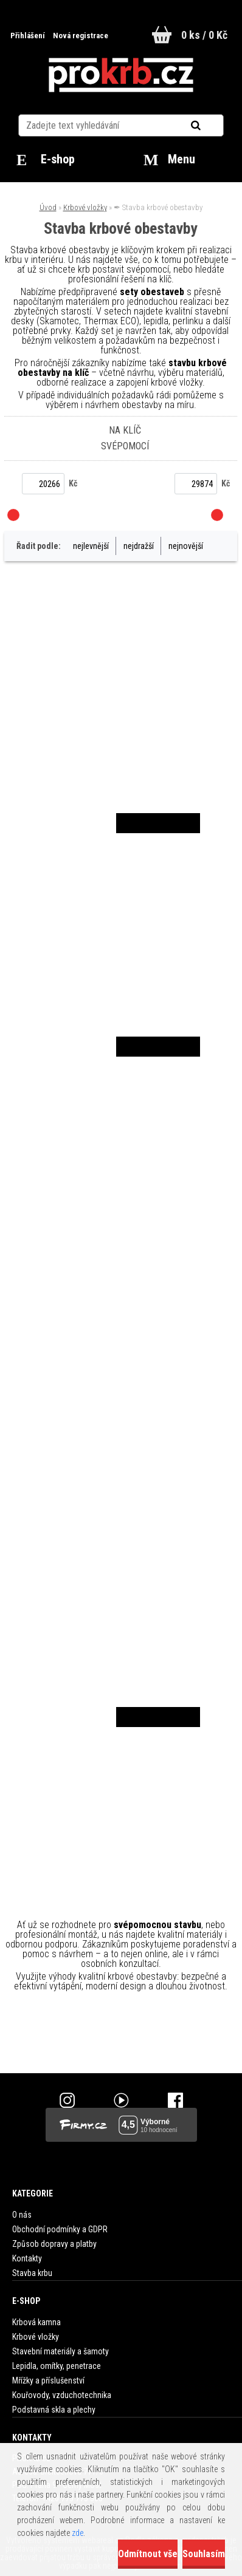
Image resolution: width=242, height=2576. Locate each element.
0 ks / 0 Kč (204, 35)
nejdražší (138, 546)
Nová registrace (80, 35)
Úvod (48, 207)
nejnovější (185, 546)
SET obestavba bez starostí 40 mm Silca (120, 1610)
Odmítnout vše (148, 2554)
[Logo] (120, 75)
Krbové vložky (85, 207)
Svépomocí (125, 446)
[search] (210, 125)
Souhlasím (203, 2554)
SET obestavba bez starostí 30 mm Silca (120, 1387)
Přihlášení (28, 35)
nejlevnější (91, 546)
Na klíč (125, 430)
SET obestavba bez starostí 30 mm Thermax (106, 722)
